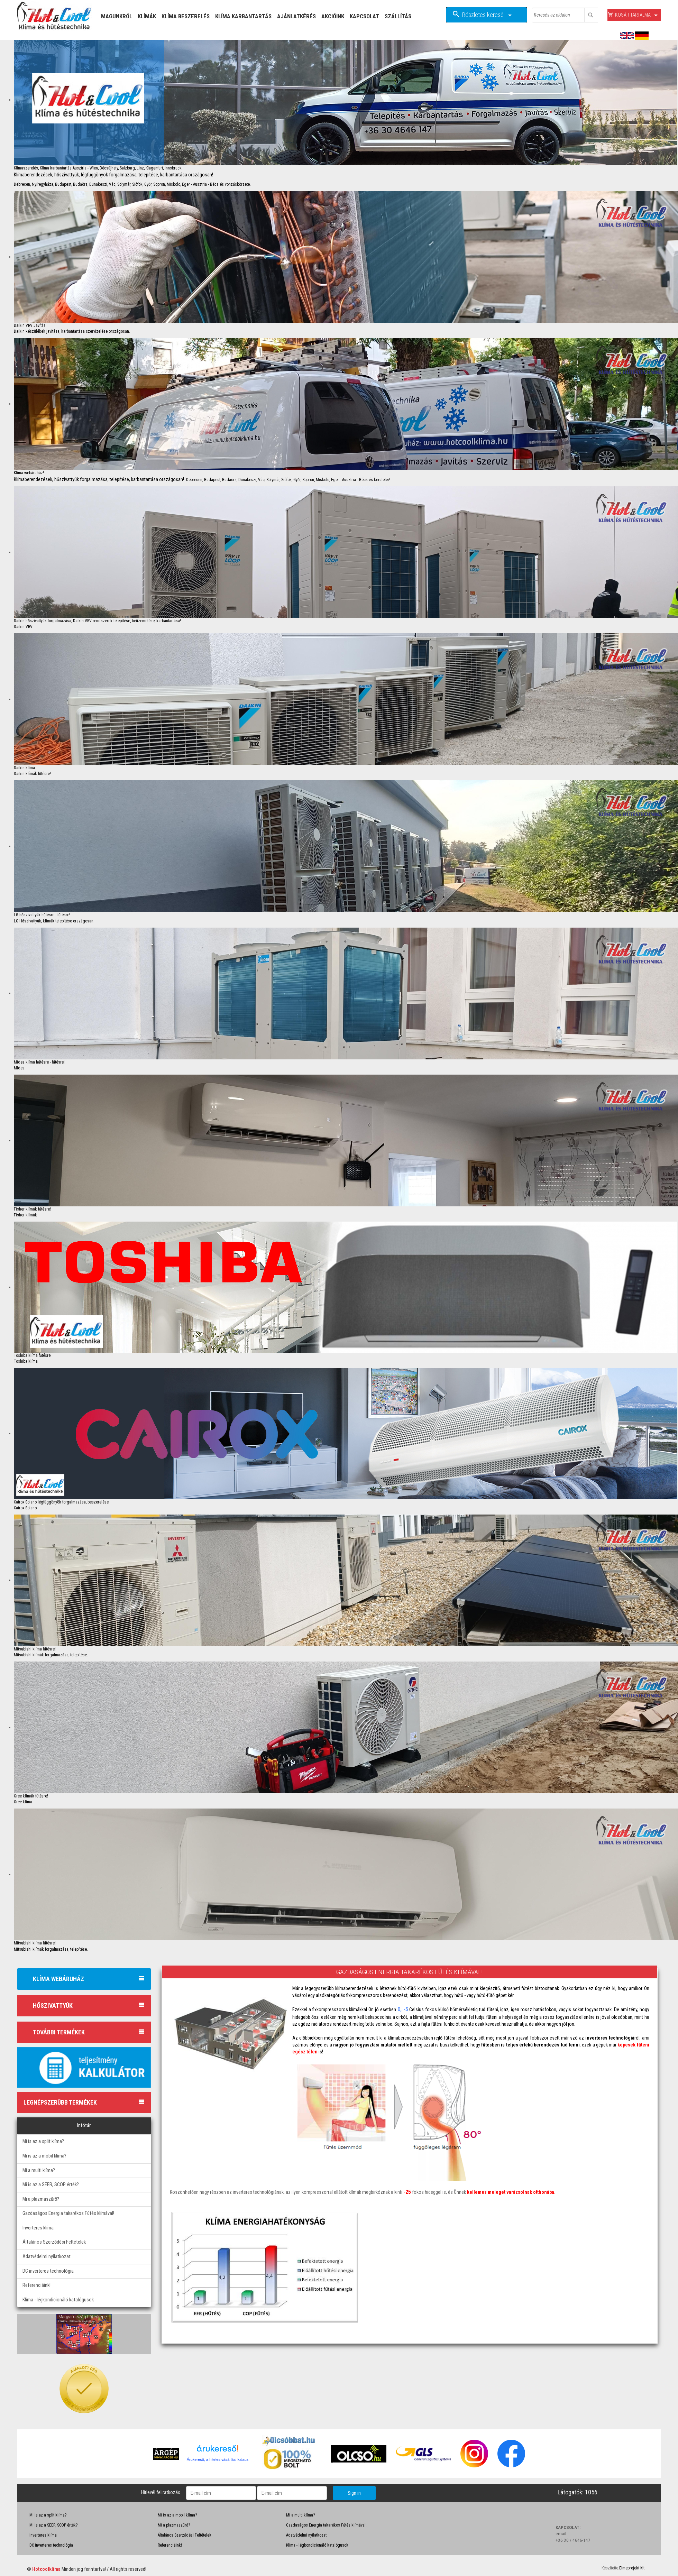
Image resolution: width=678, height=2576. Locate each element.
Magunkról (116, 16)
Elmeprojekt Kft (631, 2568)
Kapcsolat (364, 16)
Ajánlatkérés (296, 16)
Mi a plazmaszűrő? (40, 2199)
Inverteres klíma (38, 2228)
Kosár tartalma (633, 15)
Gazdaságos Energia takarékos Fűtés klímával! (68, 2213)
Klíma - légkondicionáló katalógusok (58, 2300)
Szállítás (398, 16)
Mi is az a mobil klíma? (44, 2156)
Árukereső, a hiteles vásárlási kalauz (218, 2459)
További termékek (89, 2032)
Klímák (147, 16)
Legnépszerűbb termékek (84, 2102)
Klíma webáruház (89, 1978)
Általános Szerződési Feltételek (54, 2242)
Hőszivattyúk (89, 2005)
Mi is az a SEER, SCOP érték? (50, 2185)
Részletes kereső (482, 14)
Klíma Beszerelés (186, 16)
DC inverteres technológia (48, 2271)
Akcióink (332, 16)
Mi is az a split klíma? (43, 2141)
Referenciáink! (36, 2285)
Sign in (354, 2493)
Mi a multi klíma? (38, 2170)
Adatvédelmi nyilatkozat (46, 2257)
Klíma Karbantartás (243, 16)
